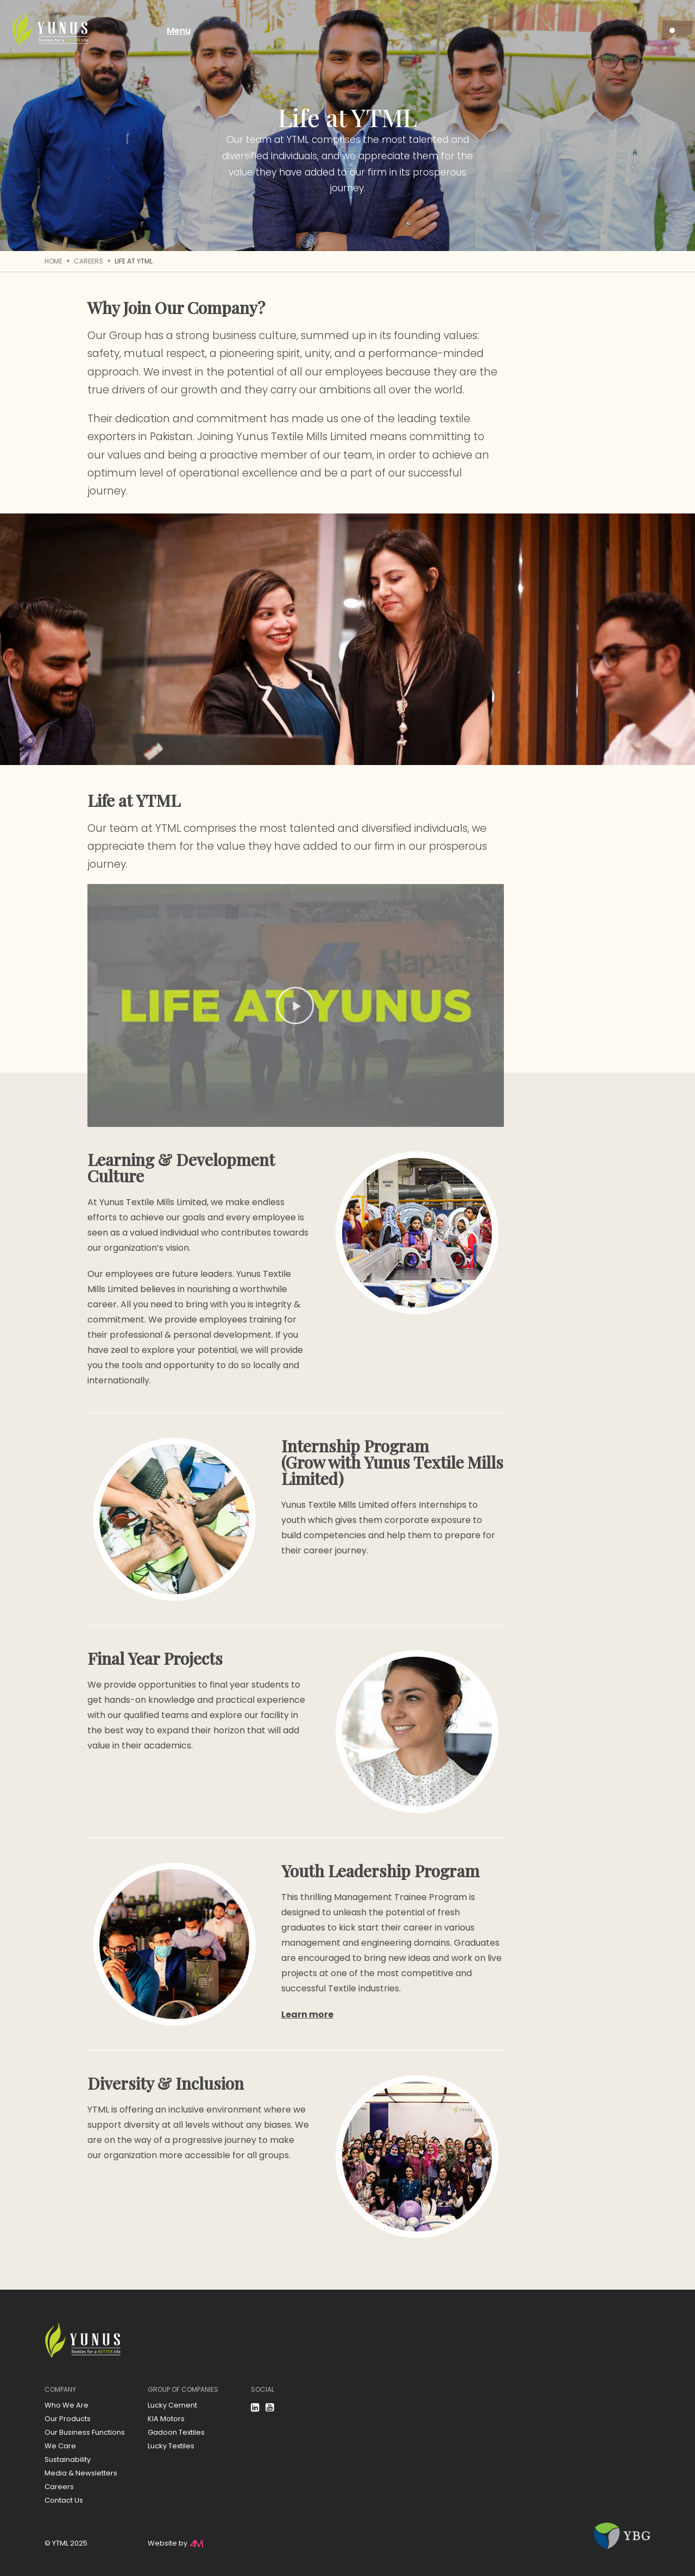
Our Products (68, 2419)
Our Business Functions (85, 2432)
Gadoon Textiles (176, 2432)
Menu (189, 30)
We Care (60, 2446)
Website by (167, 2543)
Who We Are (67, 2405)
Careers (88, 261)
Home (53, 261)
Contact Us (64, 2500)
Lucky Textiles (171, 2446)
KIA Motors (166, 2419)
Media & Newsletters (81, 2473)
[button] (295, 1005)
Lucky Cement (172, 2405)
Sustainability (68, 2459)
